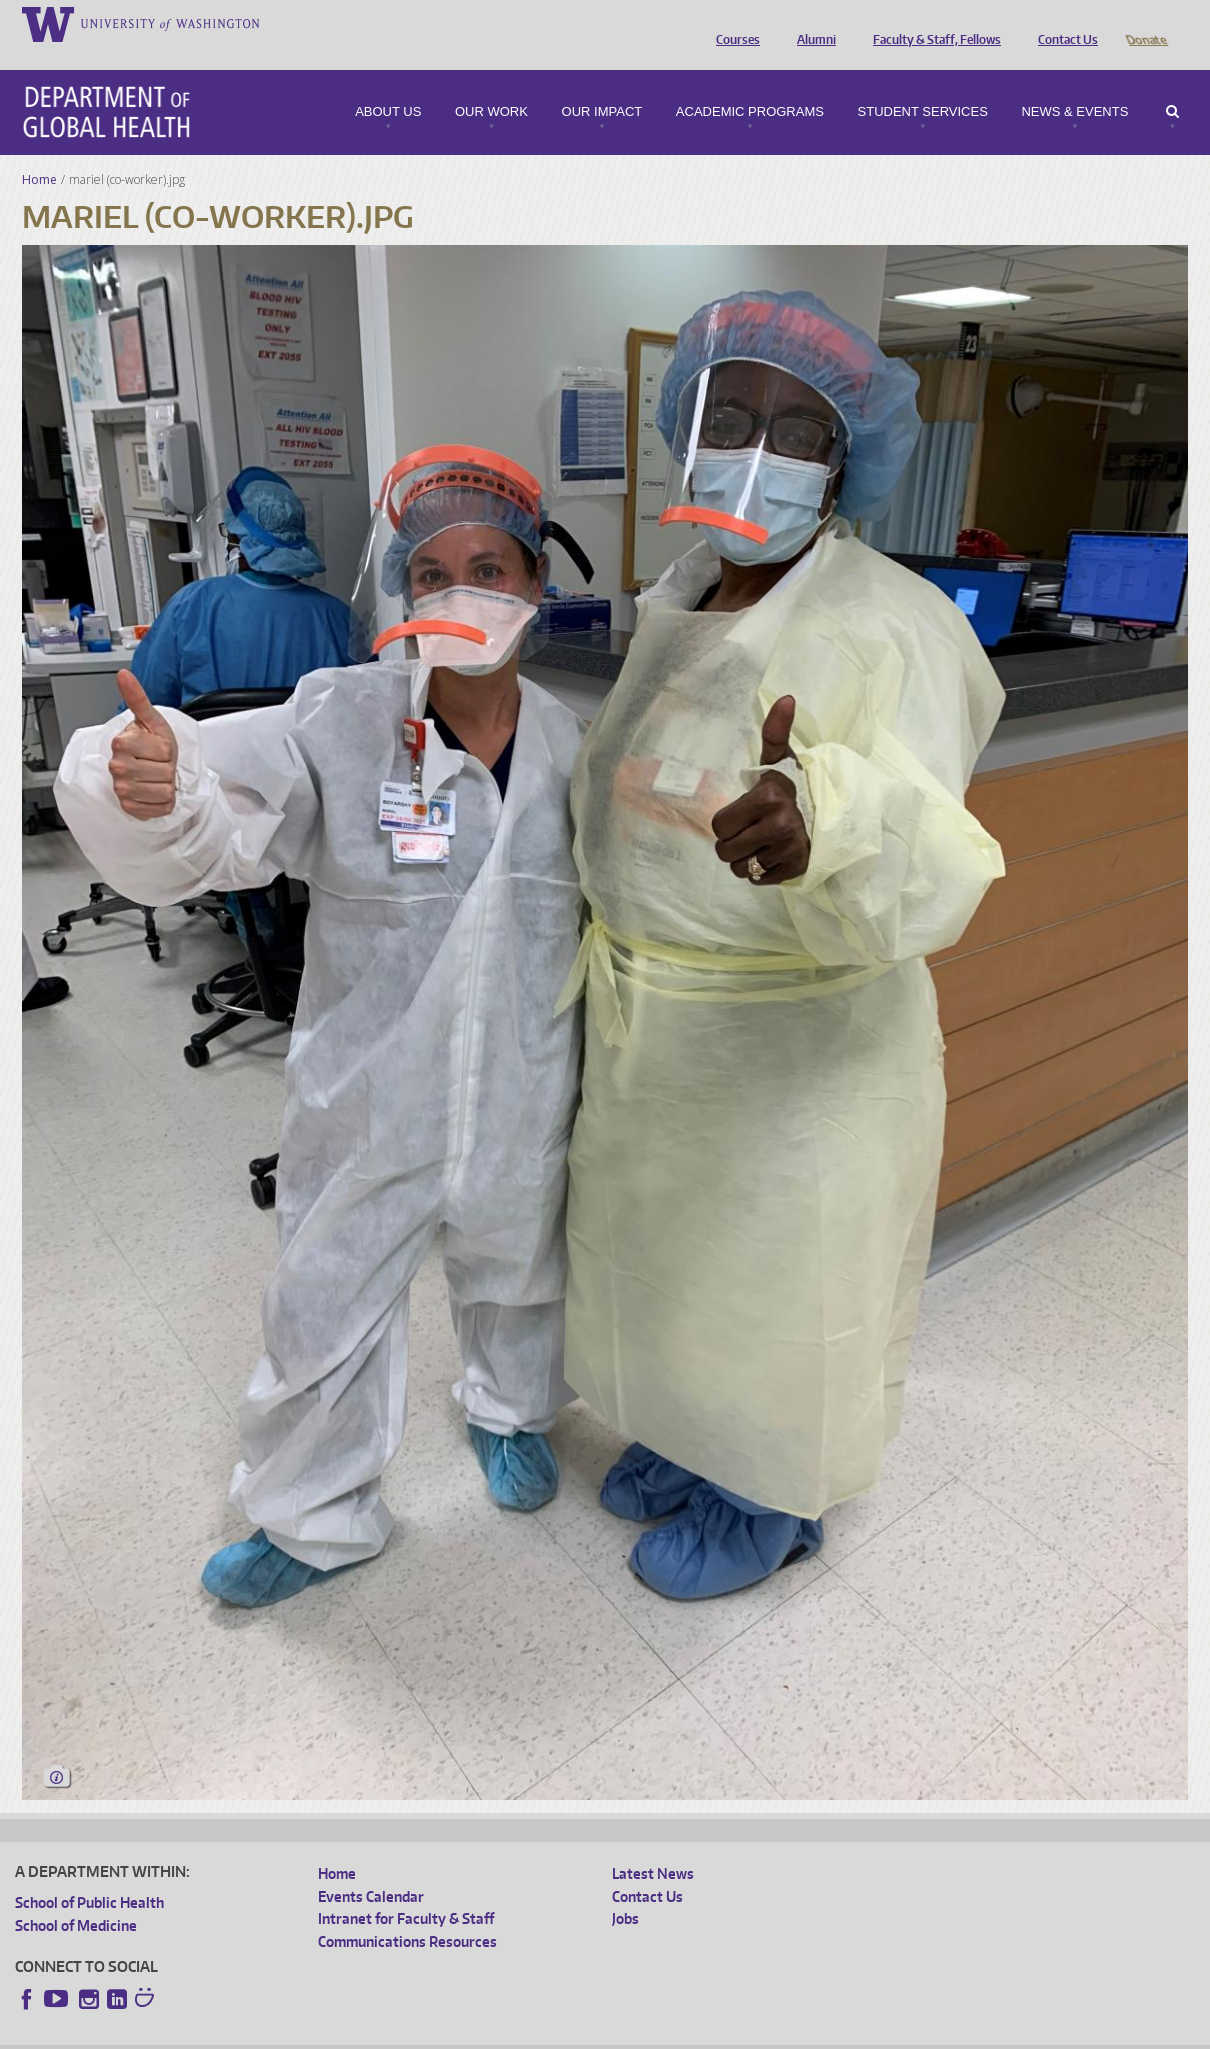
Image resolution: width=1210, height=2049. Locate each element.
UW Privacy (280, 2033)
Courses (733, 23)
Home (39, 151)
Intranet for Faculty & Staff (406, 1890)
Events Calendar (371, 1868)
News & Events (1074, 84)
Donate (1145, 23)
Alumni (811, 23)
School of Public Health (89, 1874)
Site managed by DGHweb (480, 2033)
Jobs (625, 1890)
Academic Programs (750, 84)
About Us (388, 84)
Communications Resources (407, 1913)
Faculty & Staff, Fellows (932, 23)
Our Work (491, 84)
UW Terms (361, 2033)
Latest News (653, 1845)
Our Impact (602, 84)
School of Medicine (76, 1897)
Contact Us (1063, 23)
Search (1172, 84)
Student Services (923, 84)
